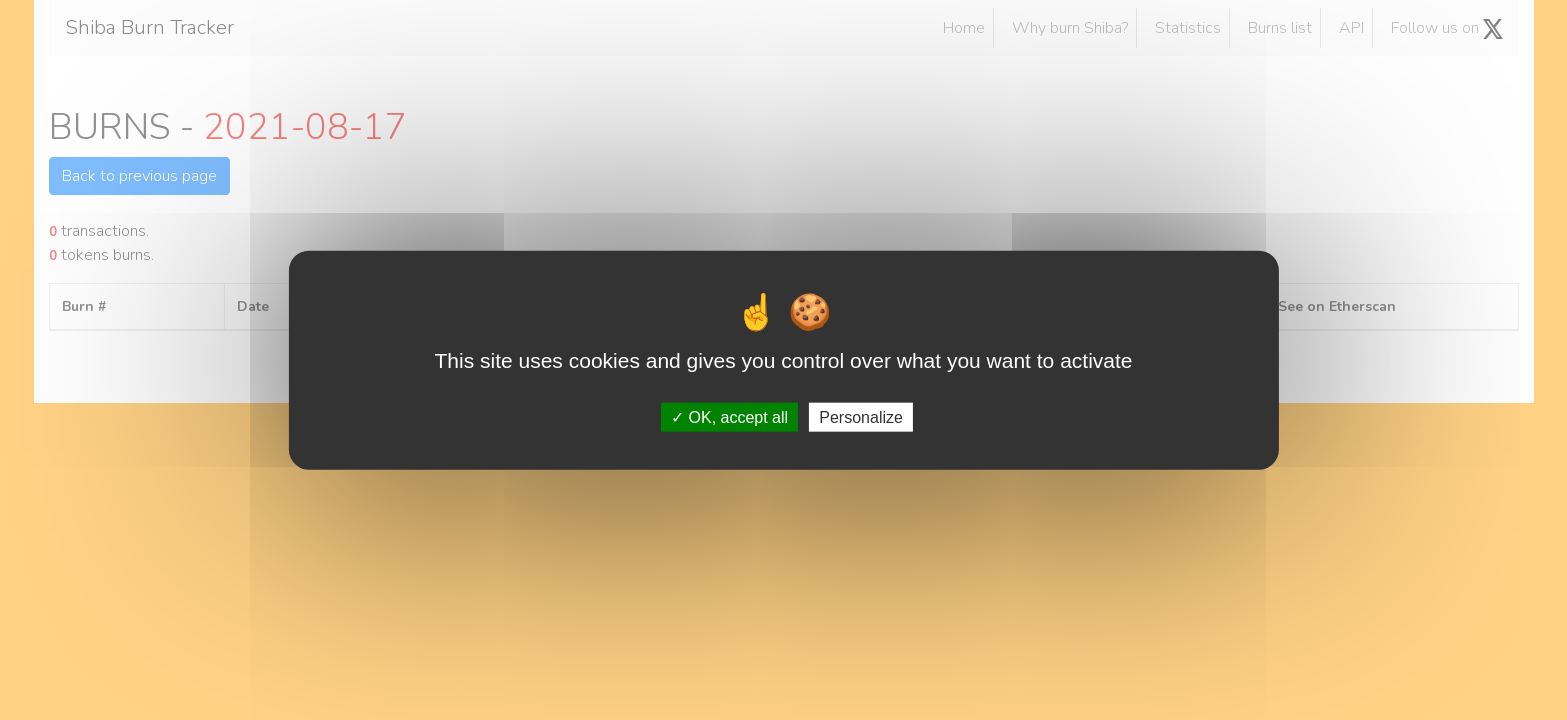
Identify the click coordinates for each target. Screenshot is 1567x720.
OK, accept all (729, 416)
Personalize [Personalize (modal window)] (861, 416)
